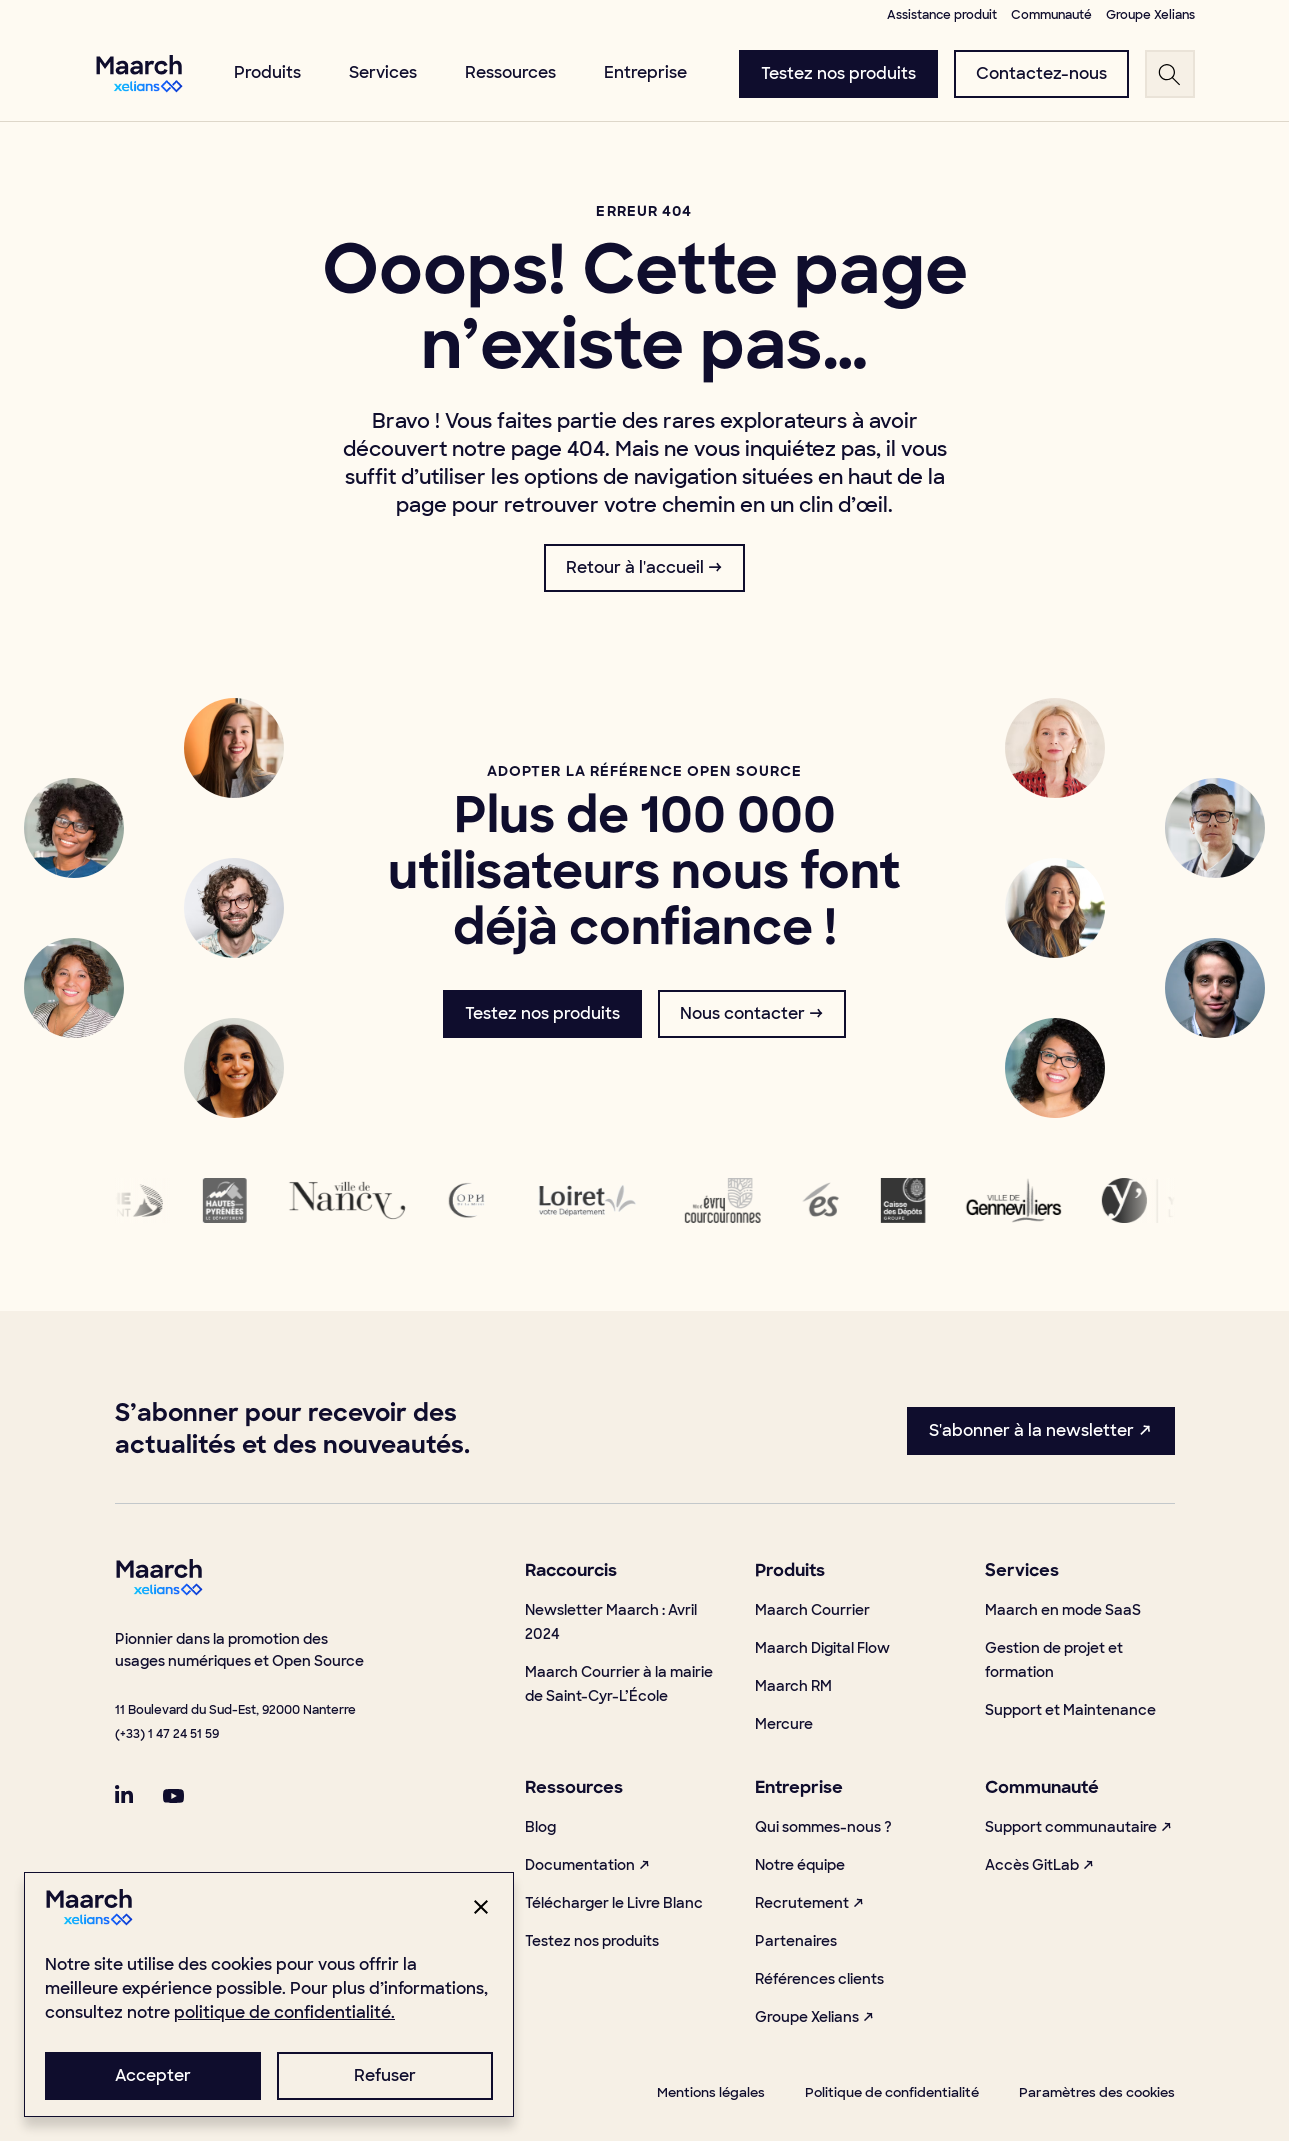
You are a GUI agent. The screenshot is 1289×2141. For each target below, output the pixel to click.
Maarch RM (793, 1686)
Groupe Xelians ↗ (815, 2017)
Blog (540, 1827)
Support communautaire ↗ (1079, 1827)
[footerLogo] (159, 1590)
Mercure (784, 1724)
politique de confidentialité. (284, 2012)
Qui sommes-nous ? (823, 1827)
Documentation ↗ (588, 1865)
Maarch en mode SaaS (1063, 1610)
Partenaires (796, 1941)
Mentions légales (711, 2092)
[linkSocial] (124, 1794)
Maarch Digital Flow (822, 1648)
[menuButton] (838, 74)
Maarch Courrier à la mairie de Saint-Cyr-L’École (619, 1684)
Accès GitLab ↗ (1040, 1865)
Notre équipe (800, 1865)
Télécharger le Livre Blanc (614, 1903)
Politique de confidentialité (892, 2092)
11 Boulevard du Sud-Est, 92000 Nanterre (235, 1710)
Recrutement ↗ (810, 1903)
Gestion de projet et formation (1054, 1660)
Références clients (819, 1979)
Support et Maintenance (1070, 1710)
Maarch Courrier (812, 1610)
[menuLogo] (139, 73)
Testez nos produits (592, 1941)
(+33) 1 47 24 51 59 (167, 1734)
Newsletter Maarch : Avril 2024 (611, 1622)
